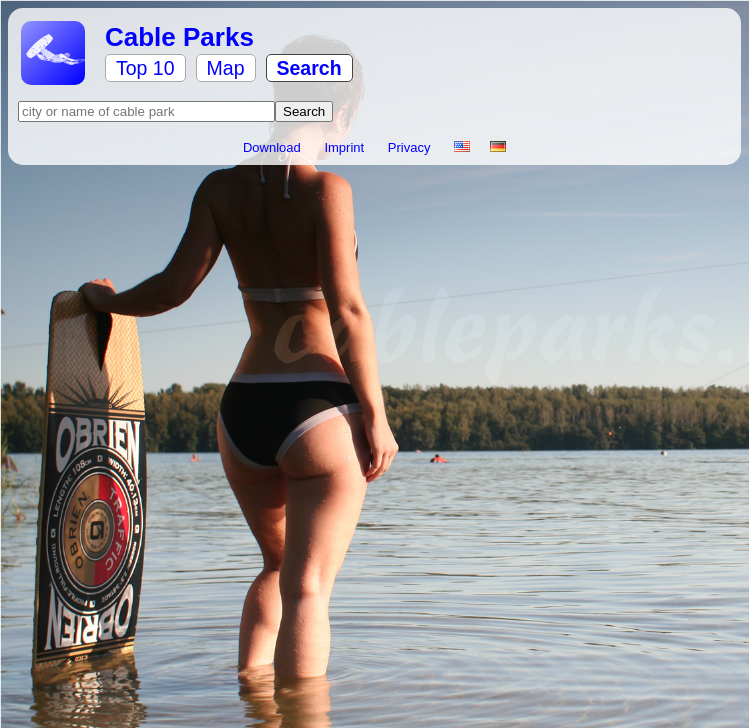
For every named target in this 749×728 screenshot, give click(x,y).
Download (273, 147)
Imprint (345, 147)
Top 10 (145, 68)
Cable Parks (179, 37)
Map (226, 68)
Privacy (411, 147)
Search (309, 68)
